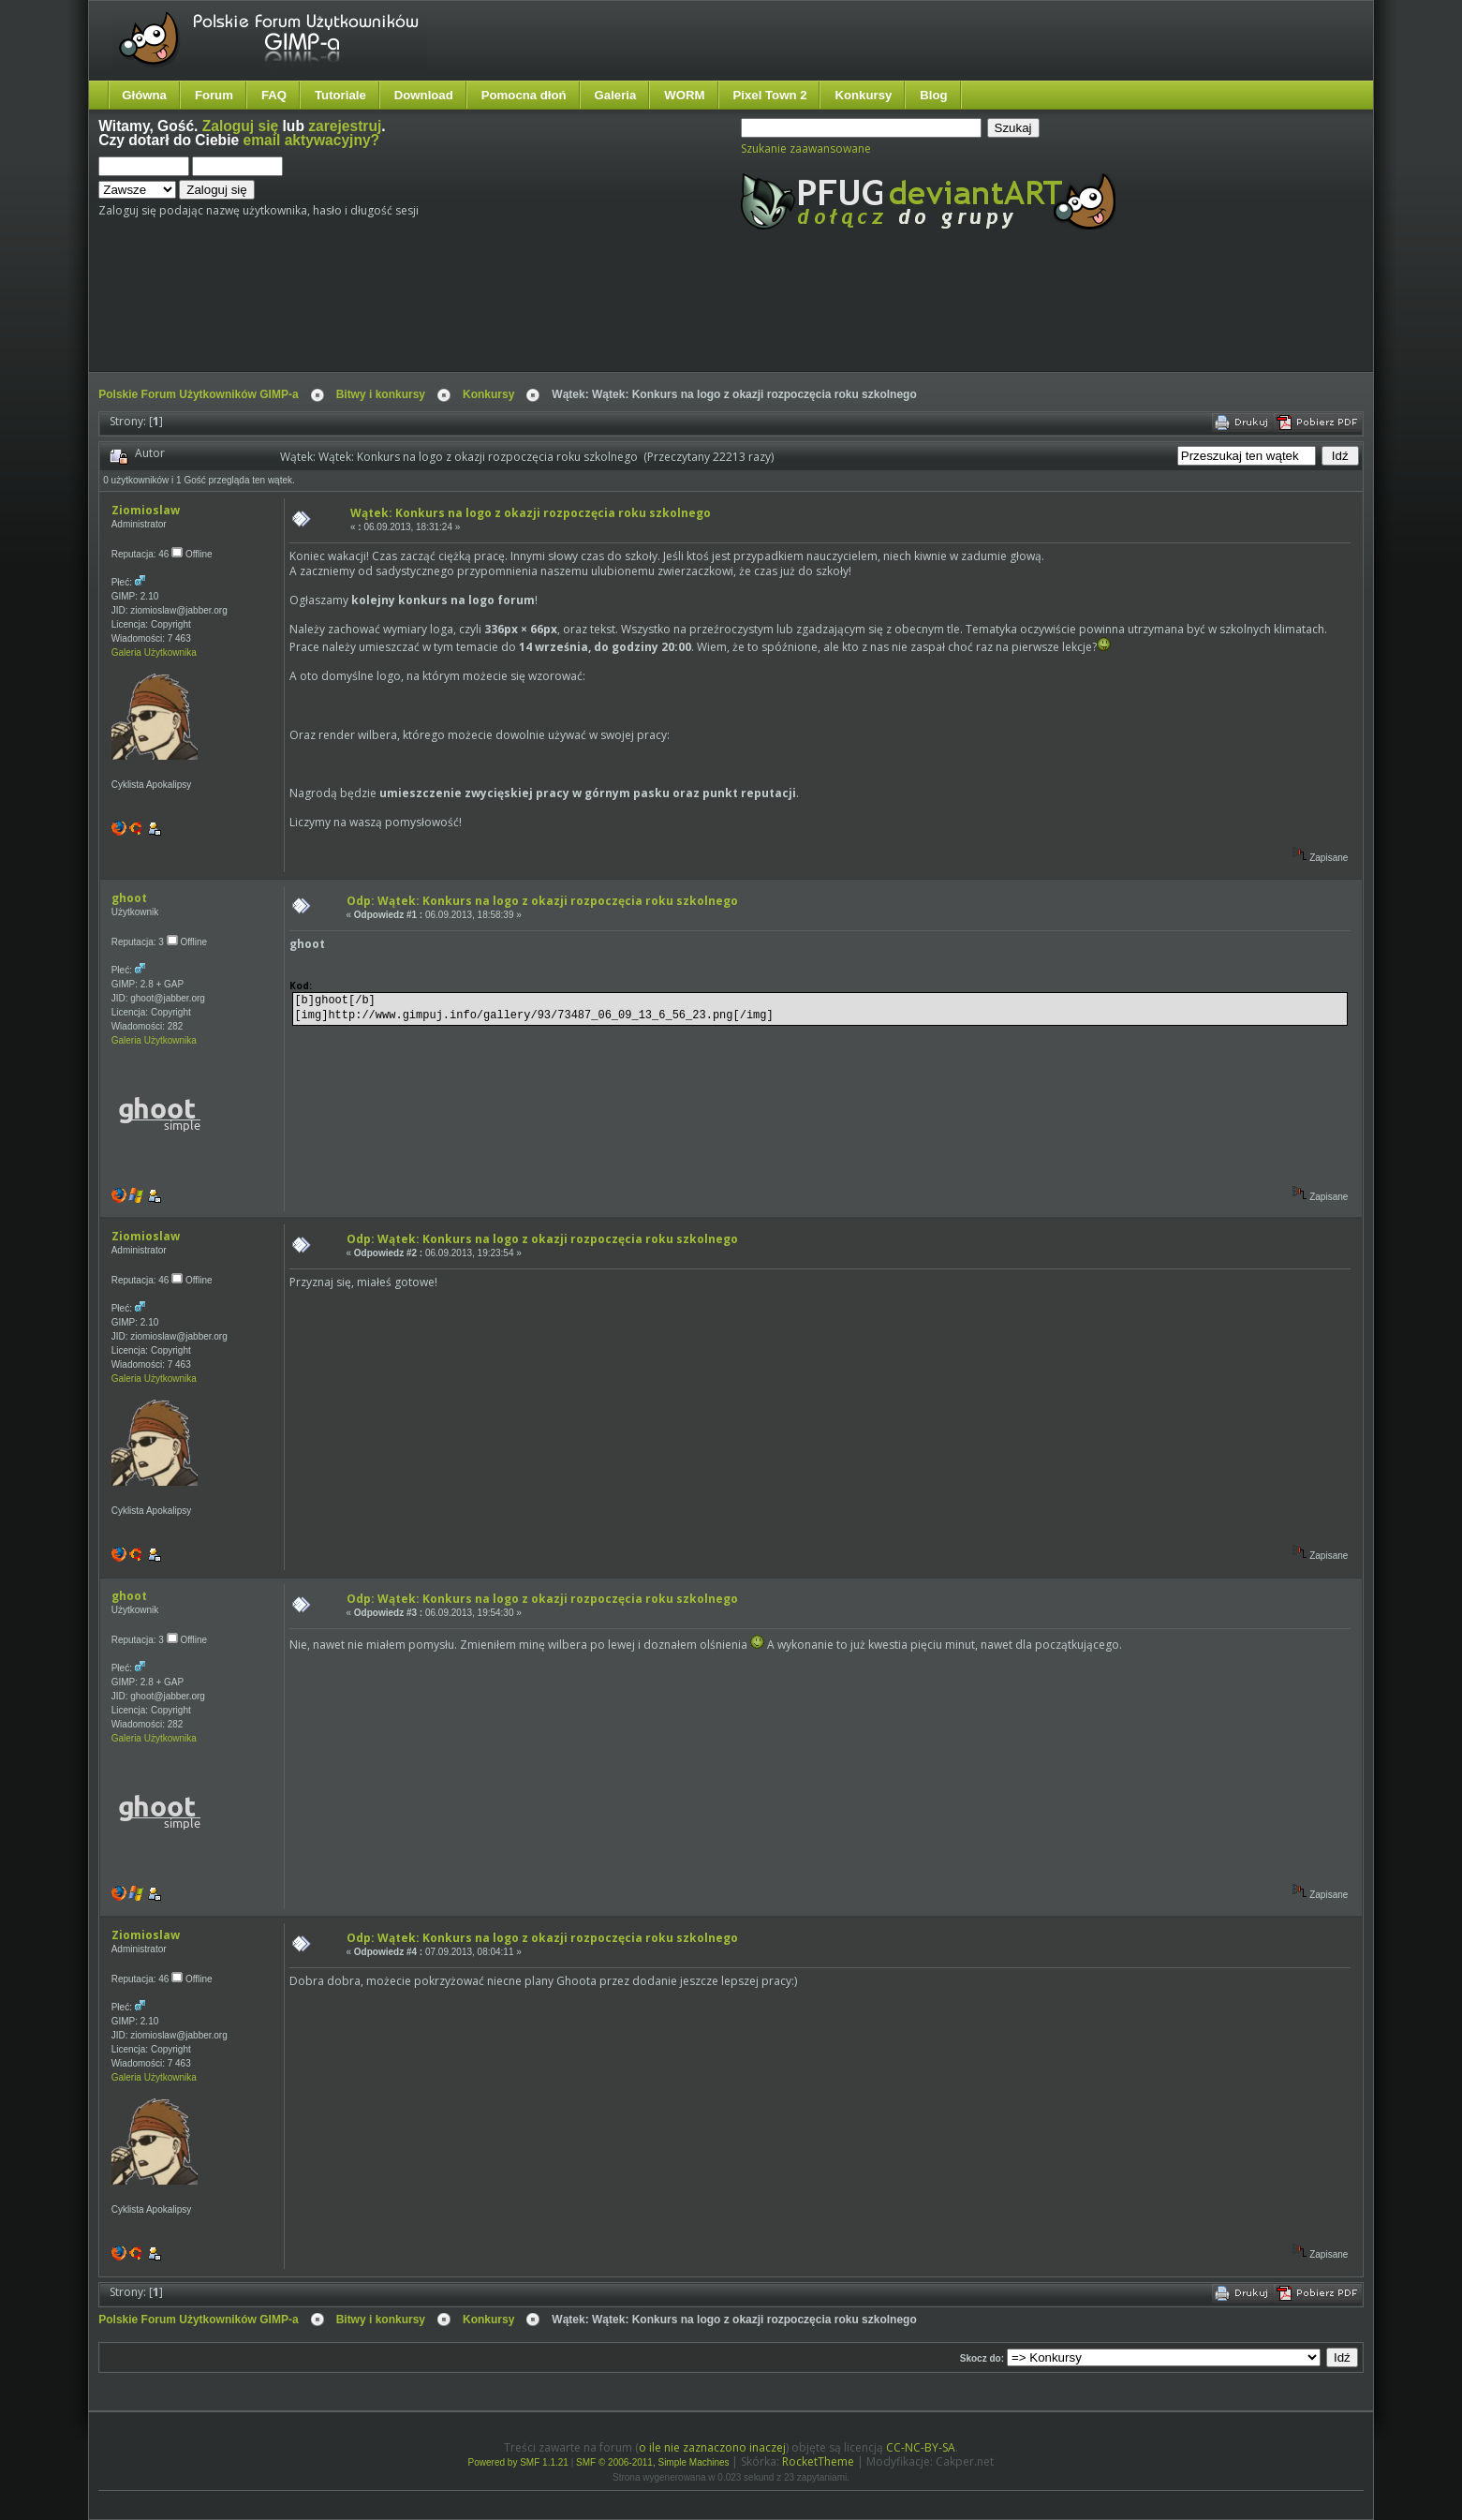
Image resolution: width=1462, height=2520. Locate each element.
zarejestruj (344, 126)
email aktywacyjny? (311, 140)
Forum (214, 95)
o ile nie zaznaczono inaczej (712, 2447)
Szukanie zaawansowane (806, 148)
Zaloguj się (240, 126)
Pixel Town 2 (770, 95)
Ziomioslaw (145, 510)
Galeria (616, 95)
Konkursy (863, 95)
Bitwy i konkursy (380, 394)
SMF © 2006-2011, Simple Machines (653, 2462)
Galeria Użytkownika (154, 652)
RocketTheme (818, 2461)
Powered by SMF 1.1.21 (518, 2462)
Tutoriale (340, 95)
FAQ (274, 95)
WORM (684, 95)
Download (423, 95)
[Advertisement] (449, 316)
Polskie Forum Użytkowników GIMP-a (198, 394)
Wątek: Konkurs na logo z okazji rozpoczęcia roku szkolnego (530, 513)
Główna (144, 95)
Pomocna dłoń (524, 95)
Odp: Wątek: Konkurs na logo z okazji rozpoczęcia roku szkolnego (542, 901)
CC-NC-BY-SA (920, 2447)
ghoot (129, 898)
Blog (933, 95)
